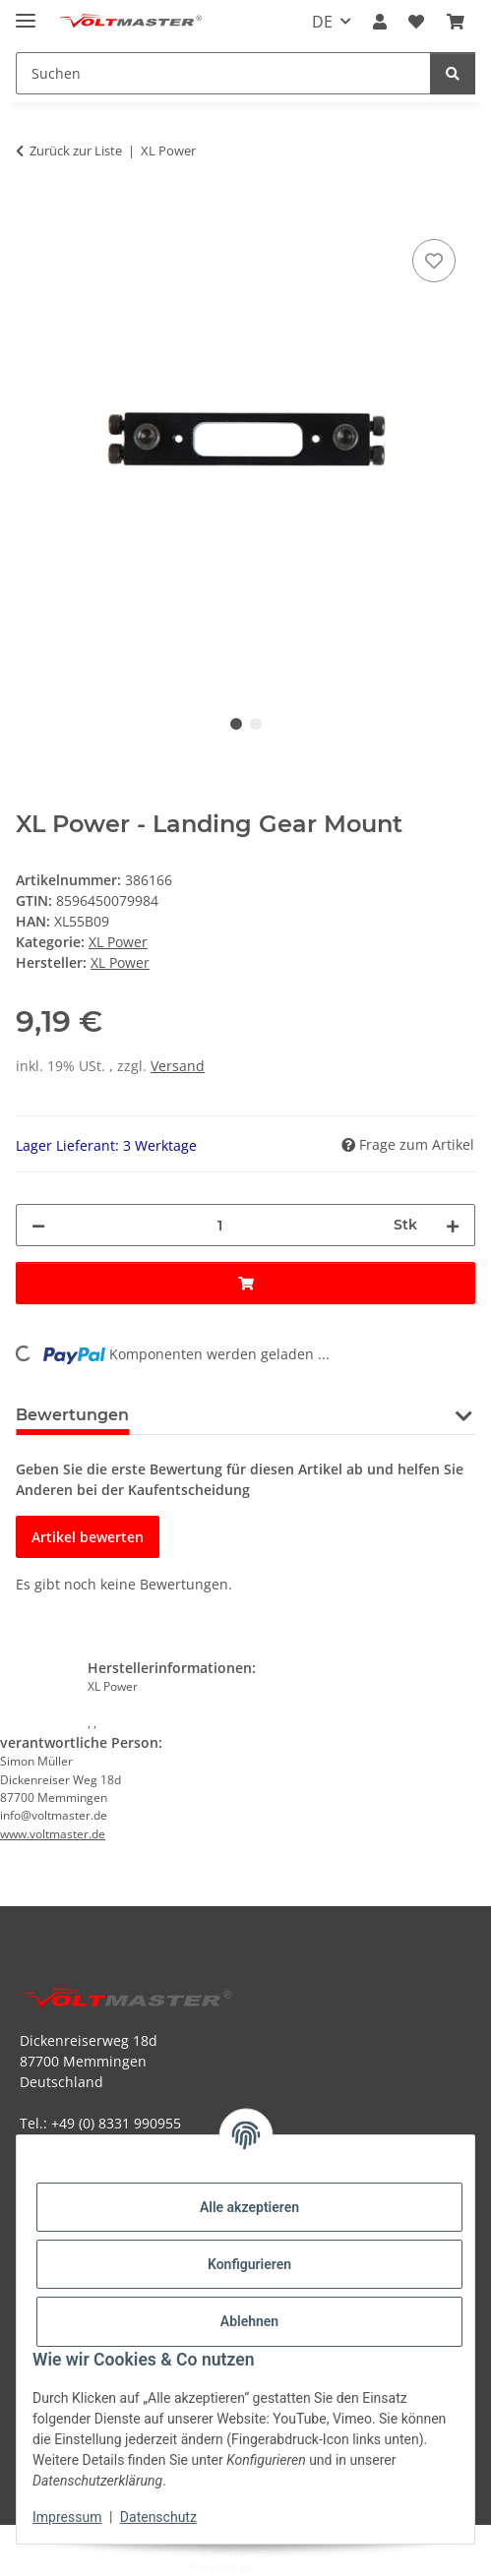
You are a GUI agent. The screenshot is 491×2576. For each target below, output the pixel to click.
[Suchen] (452, 73)
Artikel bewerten (87, 1537)
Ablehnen (249, 2321)
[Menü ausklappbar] (25, 12)
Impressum (66, 2517)
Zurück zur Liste (76, 150)
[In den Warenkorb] (31, 212)
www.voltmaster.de (52, 1834)
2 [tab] (256, 724)
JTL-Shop (279, 2566)
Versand (178, 1065)
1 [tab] (236, 724)
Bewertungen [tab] (72, 1415)
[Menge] (219, 1225)
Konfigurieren (249, 2264)
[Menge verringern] (38, 1225)
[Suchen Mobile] (223, 73)
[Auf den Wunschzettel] (434, 260)
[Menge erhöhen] (452, 1225)
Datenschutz (158, 2517)
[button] (380, 21)
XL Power (118, 941)
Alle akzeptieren (249, 2207)
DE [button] (322, 21)
